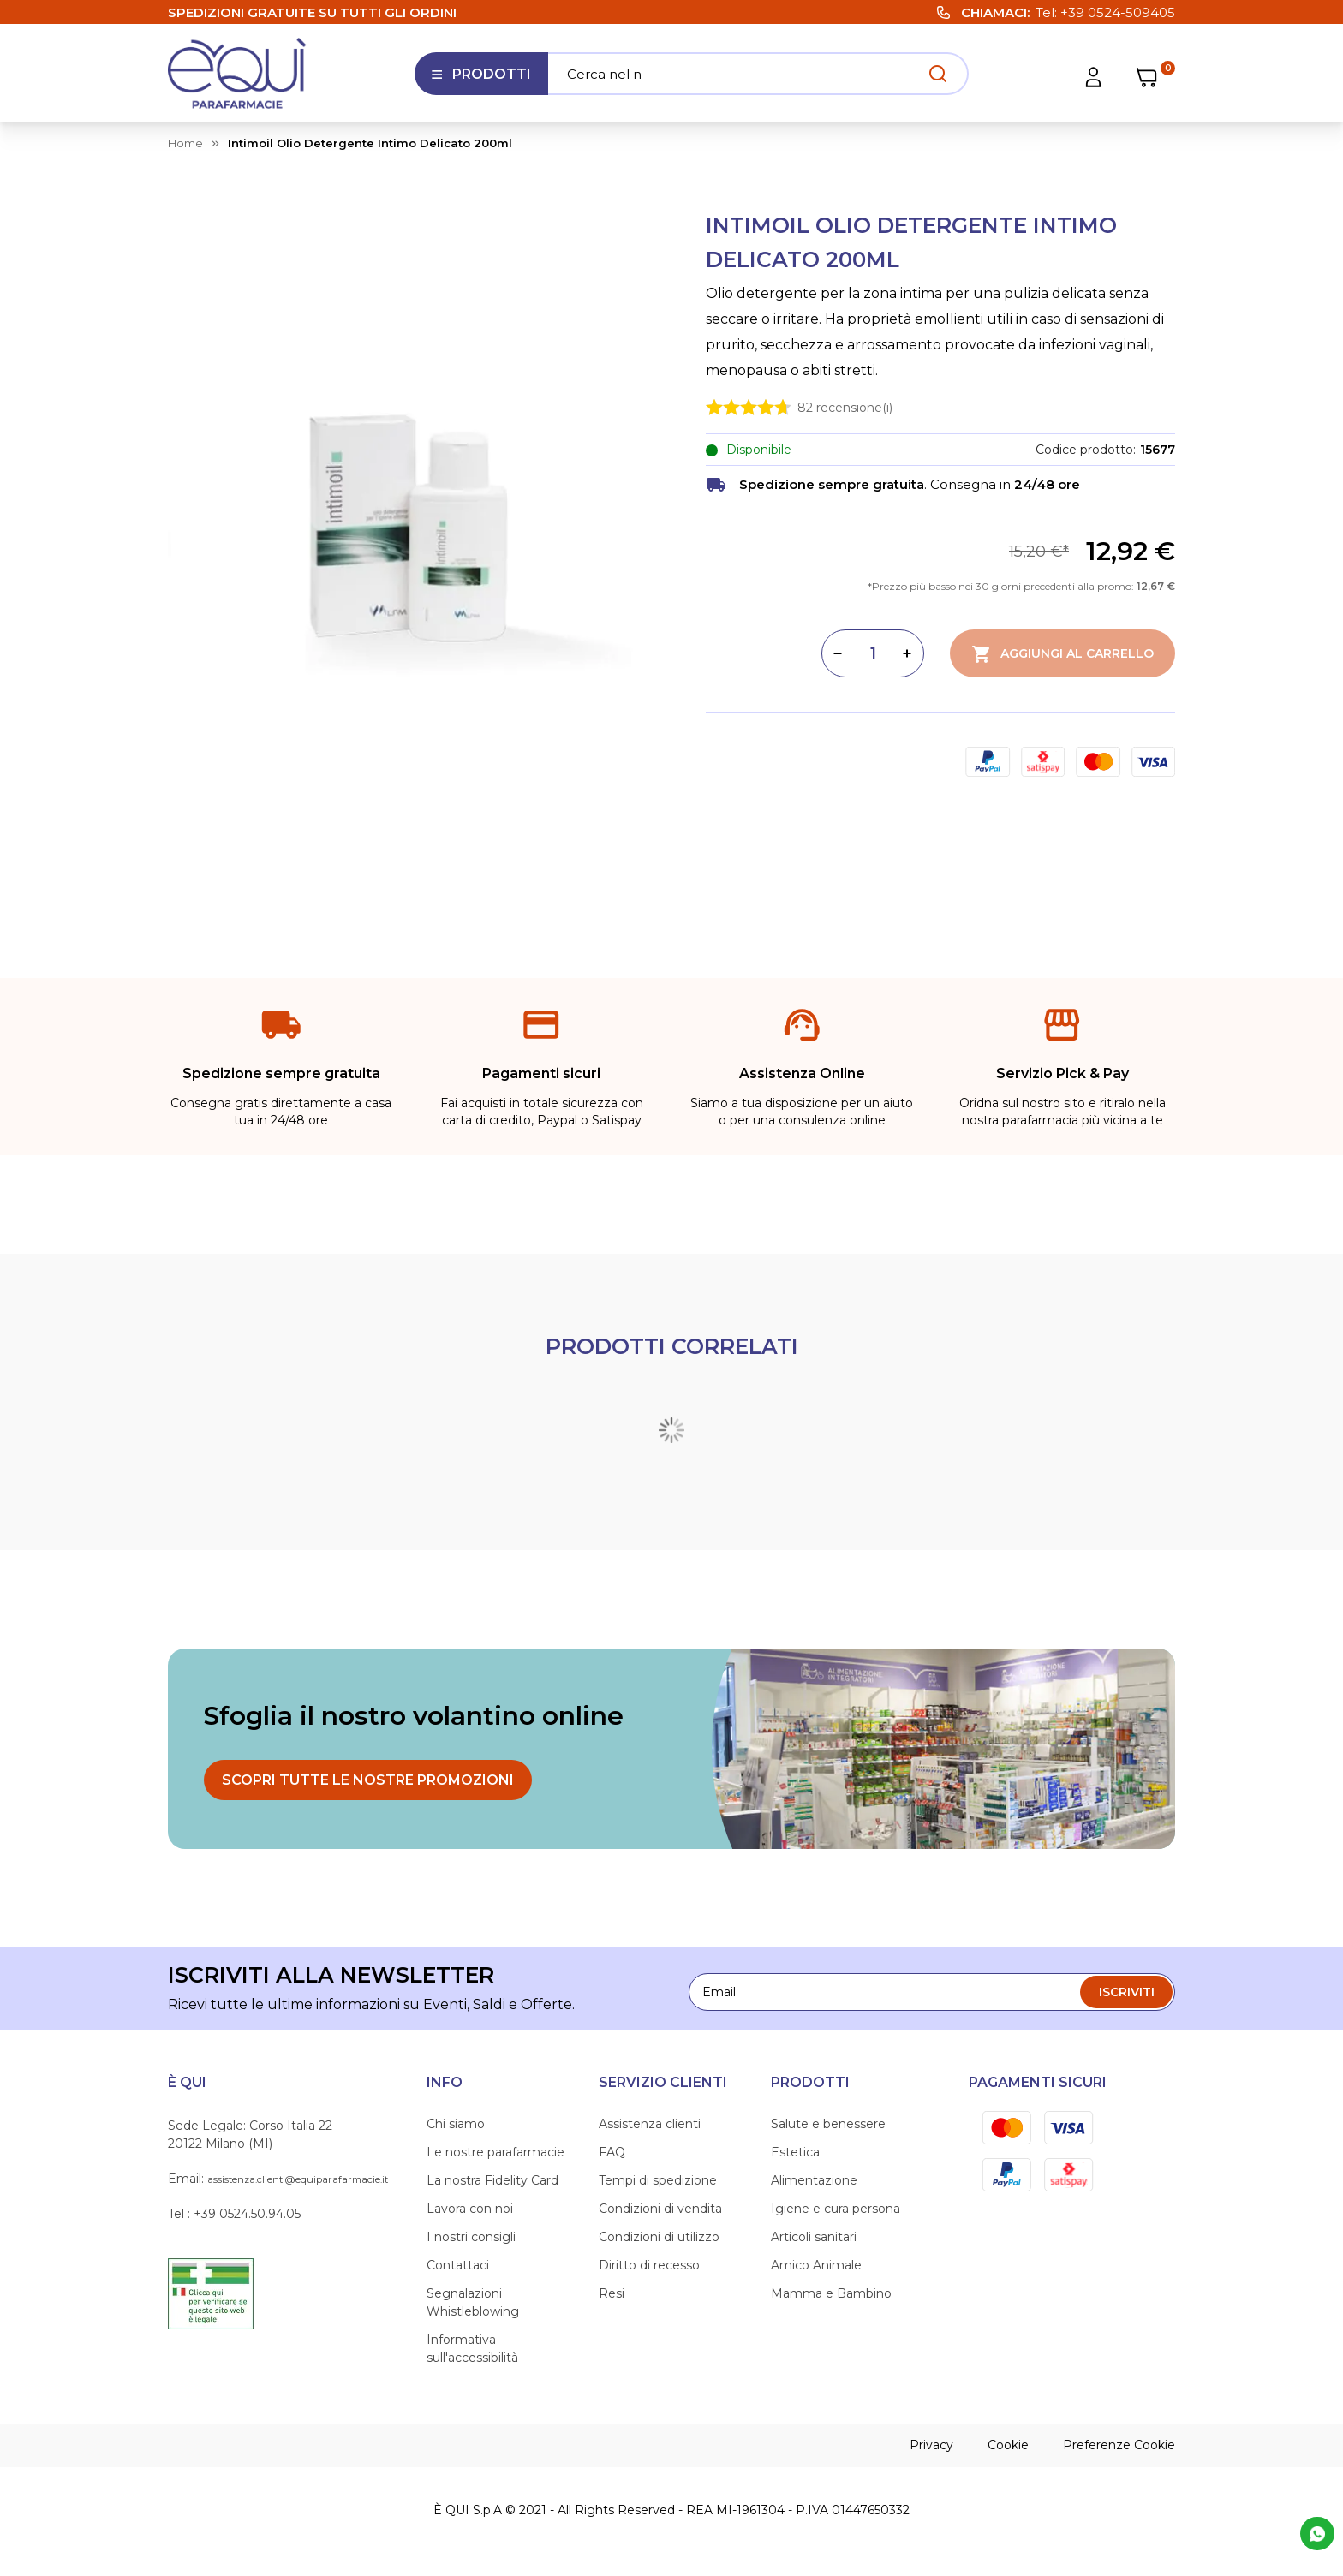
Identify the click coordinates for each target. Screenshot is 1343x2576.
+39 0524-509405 (1117, 12)
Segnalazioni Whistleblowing (473, 2302)
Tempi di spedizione (658, 2180)
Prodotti (481, 80)
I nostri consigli (471, 2237)
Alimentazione (814, 2180)
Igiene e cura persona (835, 2208)
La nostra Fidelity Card (492, 2180)
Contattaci (458, 2265)
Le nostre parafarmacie (495, 2152)
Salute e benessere (828, 2124)
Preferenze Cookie (1119, 2445)
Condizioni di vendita (660, 2208)
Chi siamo (456, 2124)
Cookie (1008, 2445)
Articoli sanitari (814, 2237)
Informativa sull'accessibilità (472, 2348)
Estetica (795, 2152)
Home (185, 143)
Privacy (931, 2445)
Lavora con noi (470, 2208)
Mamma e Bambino (831, 2293)
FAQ (612, 2152)
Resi (611, 2293)
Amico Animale (816, 2265)
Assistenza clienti (650, 2124)
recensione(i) (844, 407)
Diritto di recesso (649, 2265)
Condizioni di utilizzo (659, 2237)
